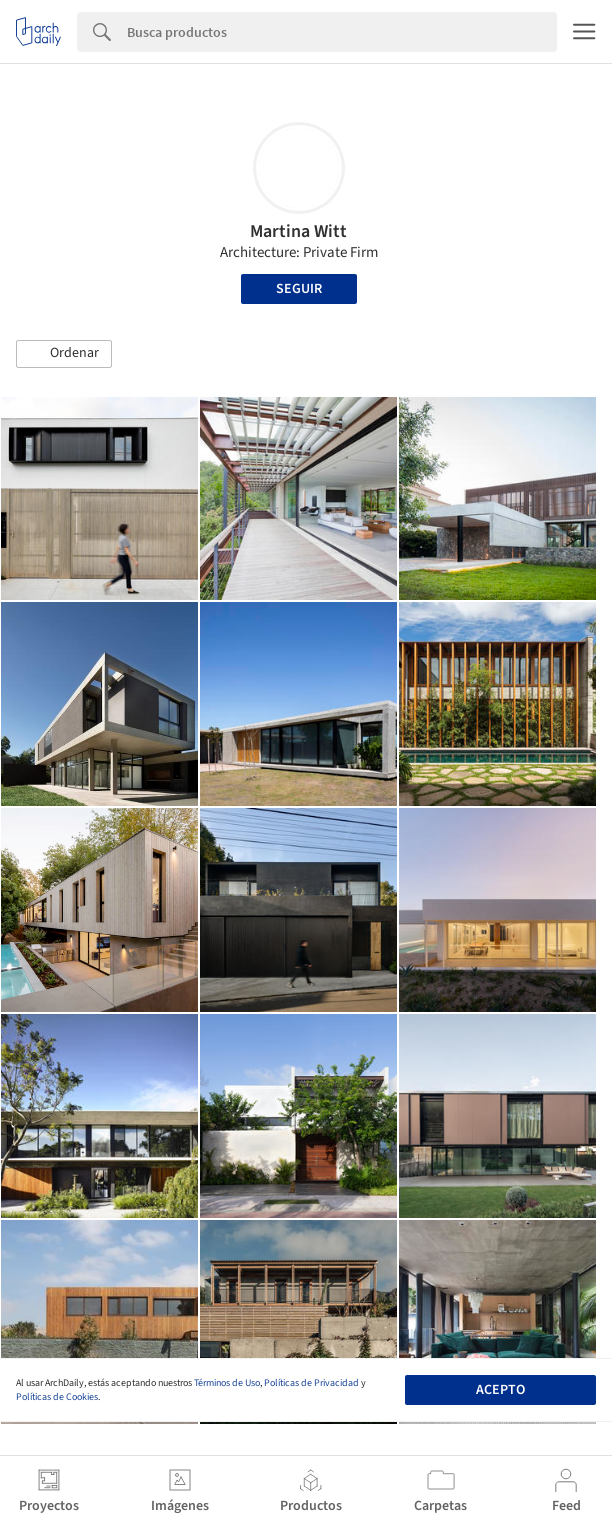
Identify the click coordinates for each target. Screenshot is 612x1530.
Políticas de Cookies (57, 1397)
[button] (64, 354)
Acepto (500, 1390)
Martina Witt (298, 231)
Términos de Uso (227, 1383)
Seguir (299, 289)
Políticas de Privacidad (311, 1383)
